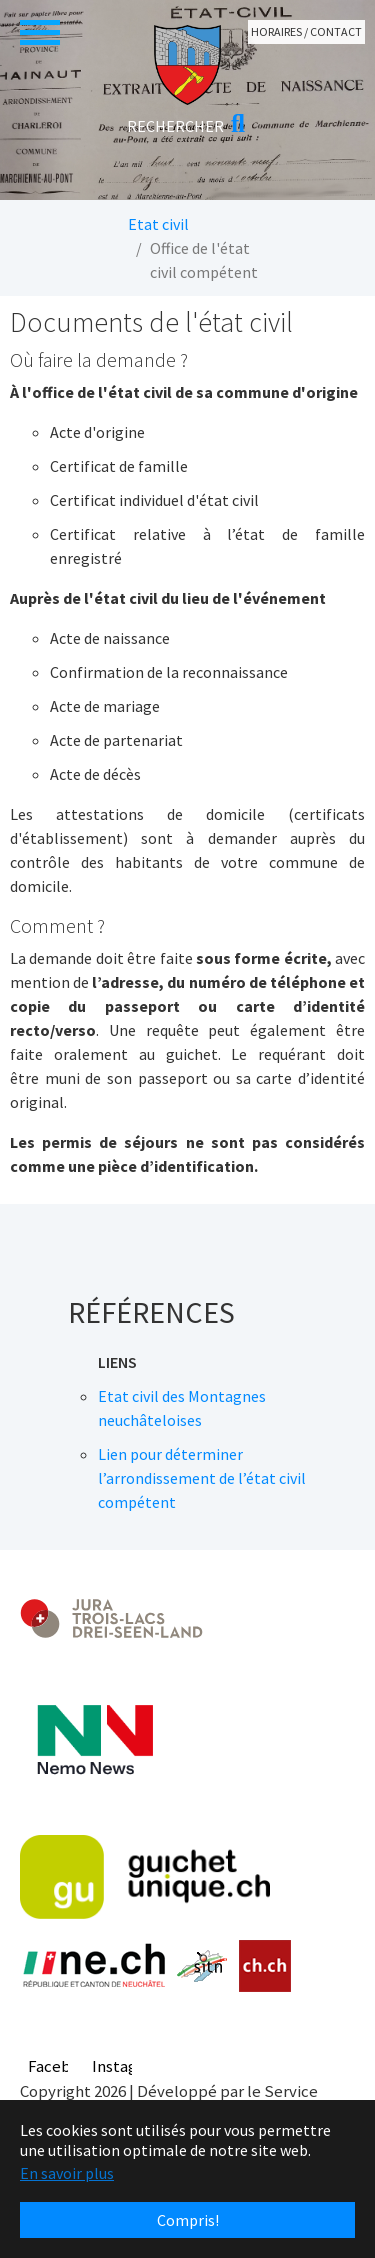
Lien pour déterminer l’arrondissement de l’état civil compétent (202, 1478)
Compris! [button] (188, 2220)
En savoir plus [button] (67, 2173)
